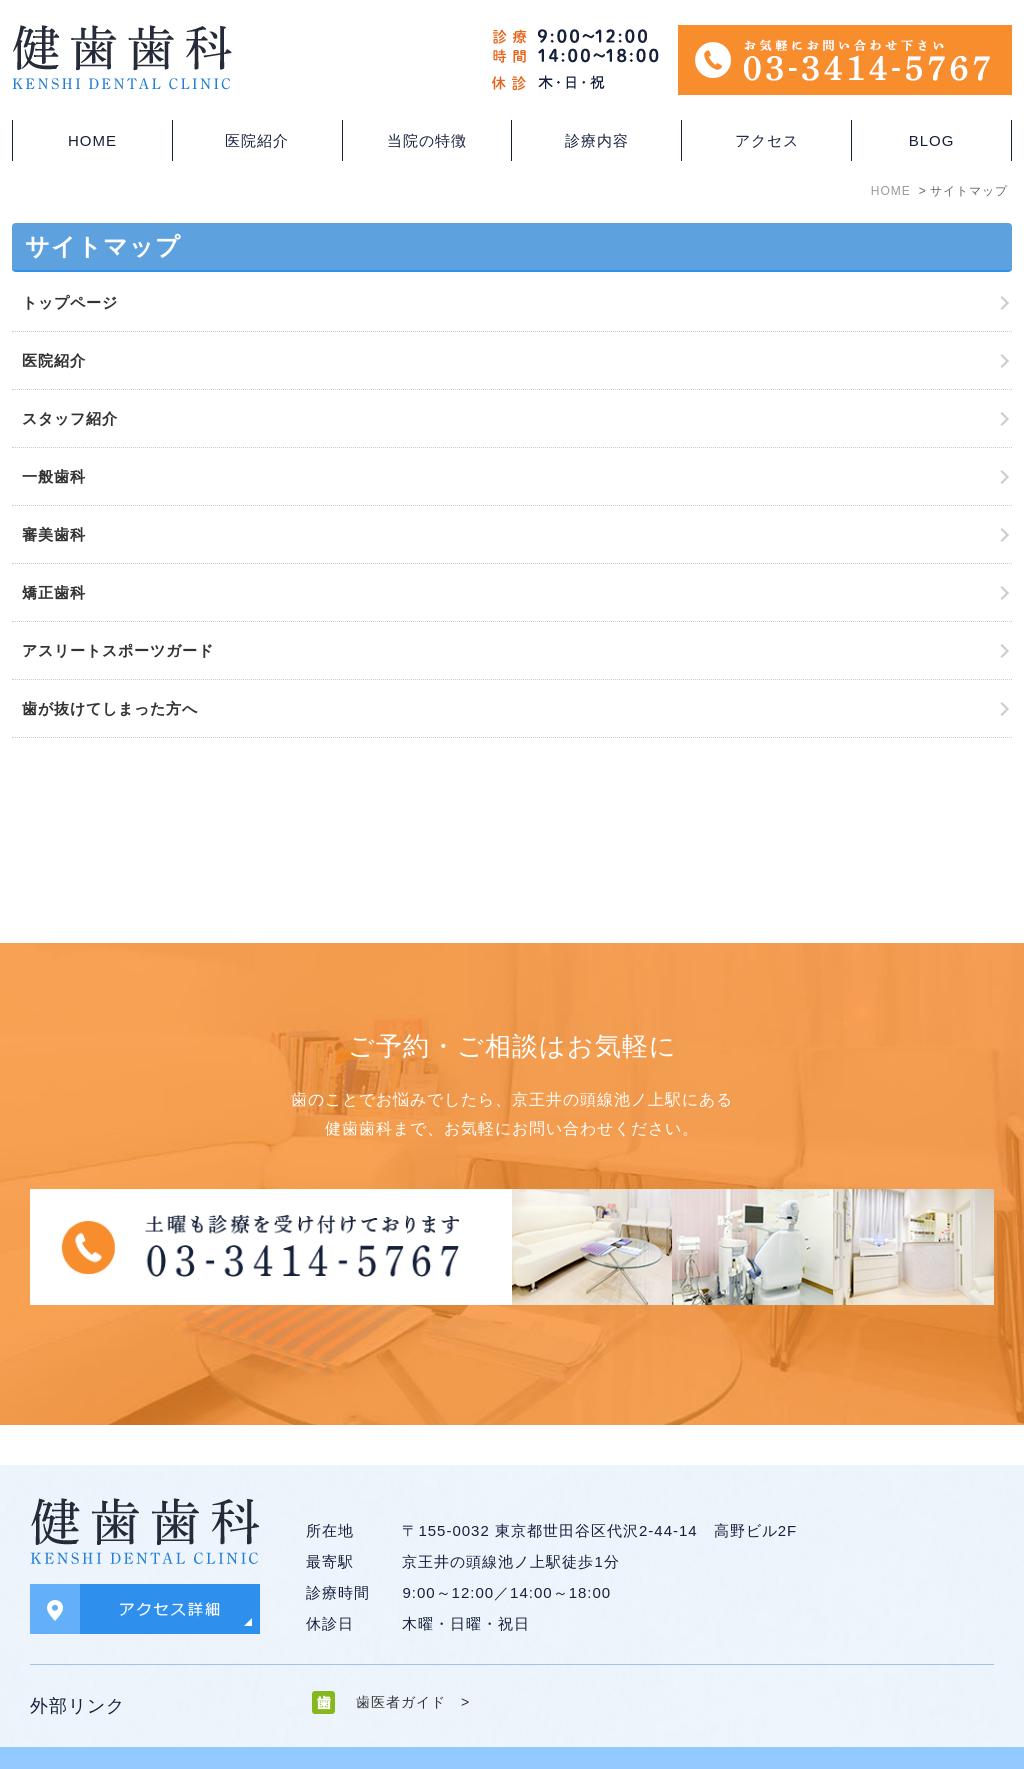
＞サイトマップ (75, 1737)
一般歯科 (54, 476)
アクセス (767, 140)
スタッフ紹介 (70, 418)
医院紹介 (54, 360)
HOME (92, 140)
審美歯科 (54, 534)
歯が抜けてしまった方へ (110, 708)
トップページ (70, 302)
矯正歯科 (54, 592)
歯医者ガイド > (413, 1662)
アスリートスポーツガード (118, 650)
